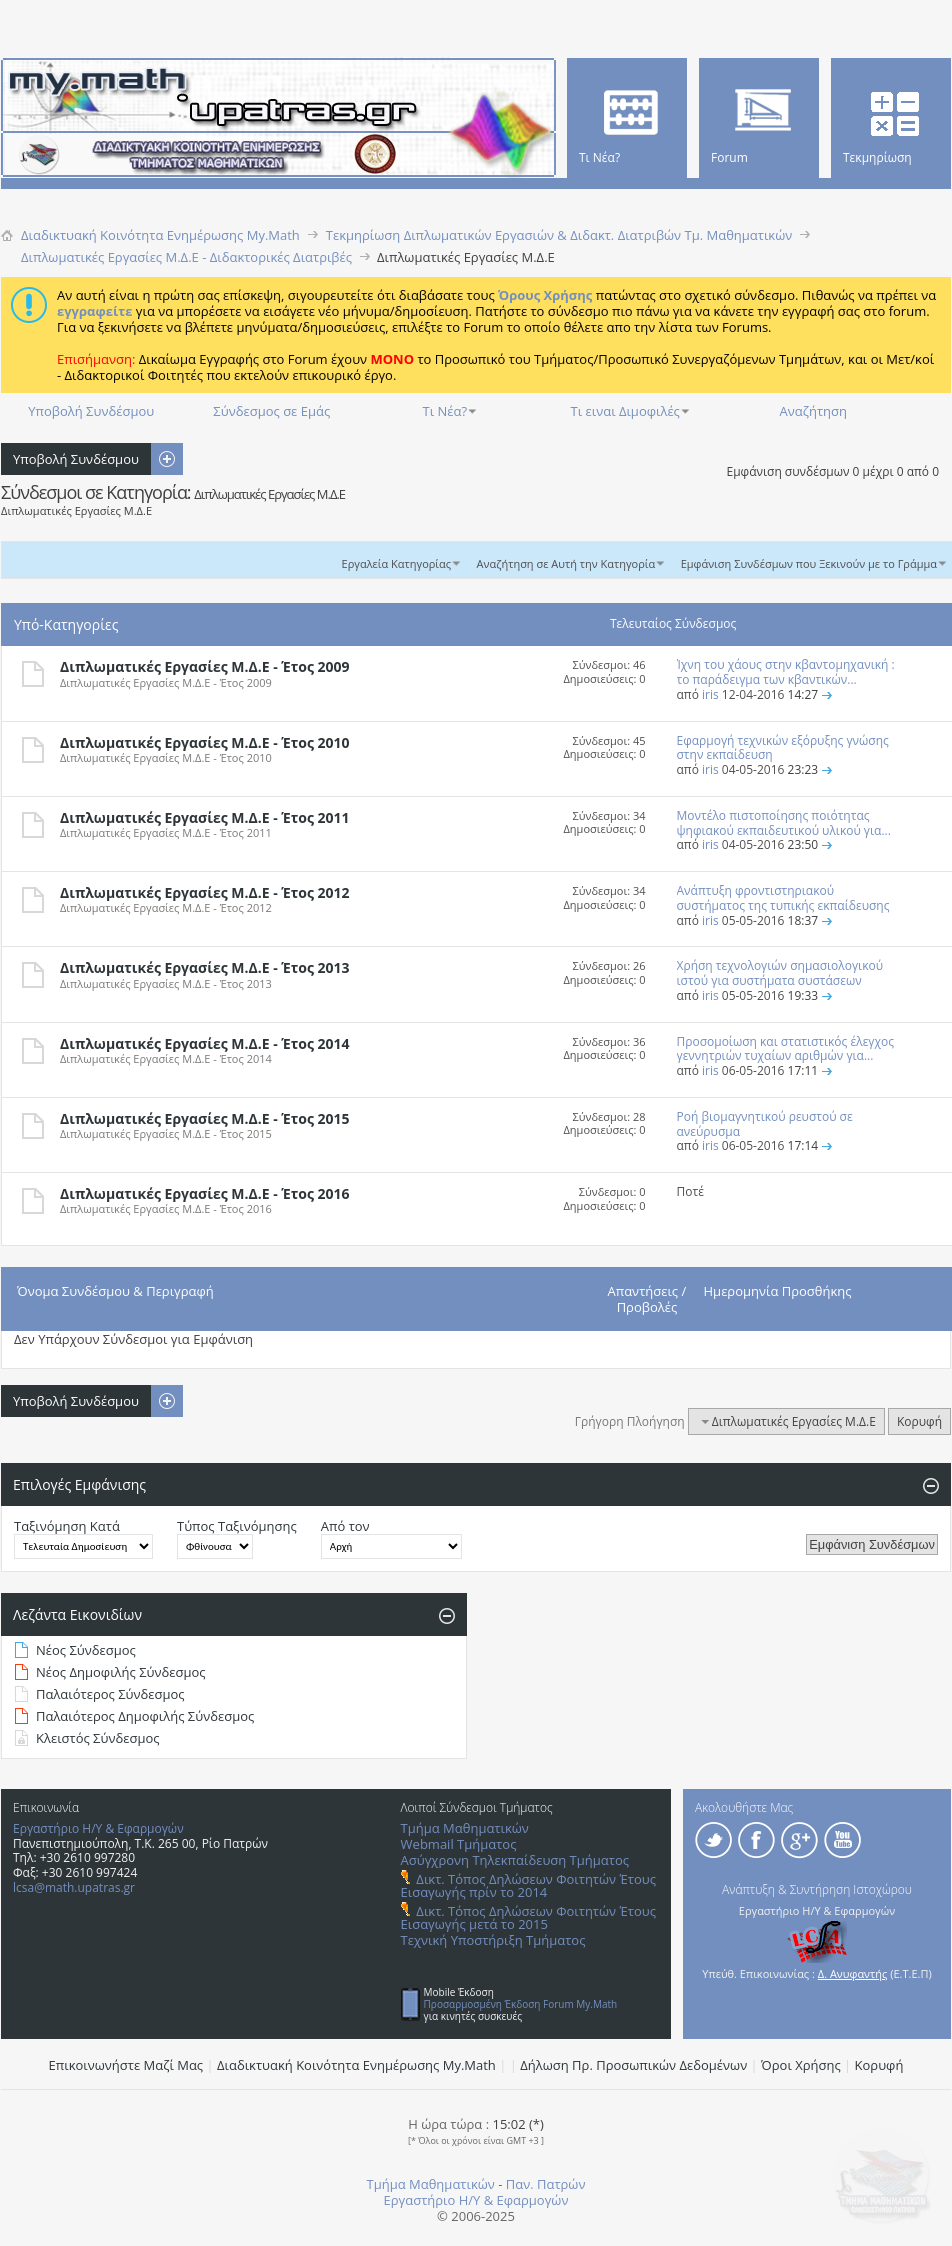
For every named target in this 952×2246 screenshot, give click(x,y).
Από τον (345, 1526)
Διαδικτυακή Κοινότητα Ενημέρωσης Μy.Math (356, 2065)
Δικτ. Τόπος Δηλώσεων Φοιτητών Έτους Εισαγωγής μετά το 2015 (528, 1917)
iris (710, 694)
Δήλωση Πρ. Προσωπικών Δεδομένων (633, 2065)
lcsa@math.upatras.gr (74, 1887)
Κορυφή (919, 1421)
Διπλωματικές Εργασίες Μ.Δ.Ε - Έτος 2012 (205, 892)
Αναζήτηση (813, 411)
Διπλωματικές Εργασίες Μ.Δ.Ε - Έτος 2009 (205, 666)
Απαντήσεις (643, 1291)
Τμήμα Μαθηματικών (465, 1828)
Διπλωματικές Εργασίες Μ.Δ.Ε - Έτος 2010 (205, 742)
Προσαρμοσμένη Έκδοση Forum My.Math (521, 2004)
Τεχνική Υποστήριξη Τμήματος (493, 1940)
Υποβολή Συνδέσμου (91, 411)
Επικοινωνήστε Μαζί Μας (126, 2065)
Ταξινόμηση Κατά (67, 1526)
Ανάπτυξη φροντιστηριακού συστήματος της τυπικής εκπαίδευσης (783, 898)
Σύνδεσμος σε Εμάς (271, 411)
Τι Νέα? (445, 411)
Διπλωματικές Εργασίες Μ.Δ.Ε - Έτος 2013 (205, 967)
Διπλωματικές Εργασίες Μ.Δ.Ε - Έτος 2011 (205, 817)
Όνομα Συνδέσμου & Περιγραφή (115, 1291)
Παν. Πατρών (546, 2184)
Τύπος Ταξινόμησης (237, 1526)
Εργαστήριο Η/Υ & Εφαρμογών (98, 1828)
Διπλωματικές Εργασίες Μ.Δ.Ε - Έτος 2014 (205, 1043)
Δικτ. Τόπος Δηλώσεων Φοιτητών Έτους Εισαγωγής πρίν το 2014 (528, 1885)
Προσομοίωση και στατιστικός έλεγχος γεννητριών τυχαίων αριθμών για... (786, 1049)
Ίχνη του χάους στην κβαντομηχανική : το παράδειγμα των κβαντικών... (786, 672)
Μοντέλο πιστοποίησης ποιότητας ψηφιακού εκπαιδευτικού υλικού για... (784, 823)
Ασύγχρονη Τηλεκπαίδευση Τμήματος (515, 1860)
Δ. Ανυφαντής (853, 1973)
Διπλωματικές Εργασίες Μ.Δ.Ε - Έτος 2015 (205, 1118)
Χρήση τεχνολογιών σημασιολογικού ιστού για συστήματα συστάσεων (780, 973)
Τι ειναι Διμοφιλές (625, 411)
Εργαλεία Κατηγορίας (397, 563)
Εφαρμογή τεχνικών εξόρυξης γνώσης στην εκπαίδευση (783, 748)
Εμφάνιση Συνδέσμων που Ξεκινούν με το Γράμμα (809, 563)
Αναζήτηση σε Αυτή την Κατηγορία (566, 563)
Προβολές (647, 1307)
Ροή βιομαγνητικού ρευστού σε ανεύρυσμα (765, 1124)
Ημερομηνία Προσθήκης (778, 1291)
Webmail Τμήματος (459, 1844)
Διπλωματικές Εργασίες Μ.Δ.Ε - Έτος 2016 (205, 1193)
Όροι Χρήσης (801, 2065)
